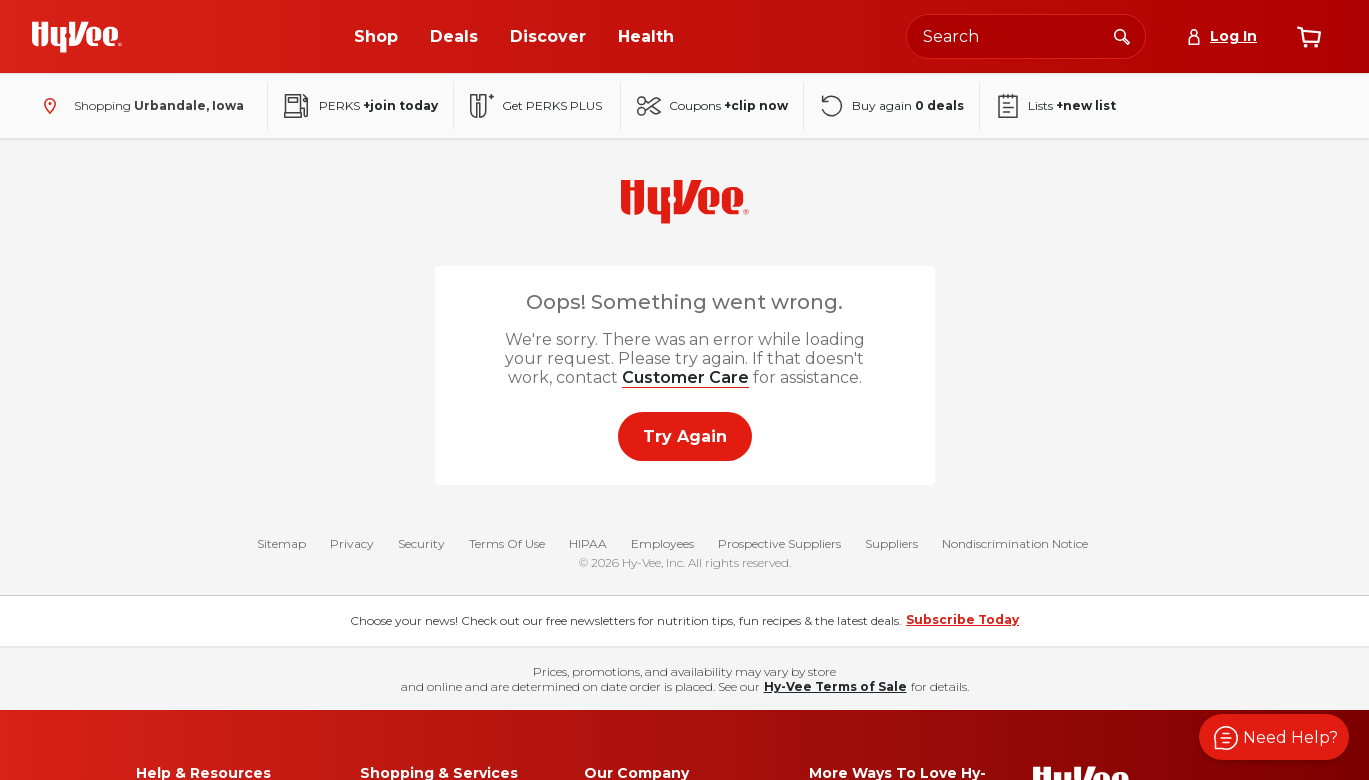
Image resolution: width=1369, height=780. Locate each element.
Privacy (352, 543)
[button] (1274, 737)
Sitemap (281, 543)
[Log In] (1221, 36)
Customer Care (685, 377)
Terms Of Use (507, 543)
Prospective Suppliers (779, 543)
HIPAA (588, 543)
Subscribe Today (962, 619)
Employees (662, 543)
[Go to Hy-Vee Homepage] (77, 37)
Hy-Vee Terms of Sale (835, 686)
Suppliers (891, 543)
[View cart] (1309, 37)
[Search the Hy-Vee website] (1026, 36)
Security (421, 543)
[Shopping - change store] (139, 106)
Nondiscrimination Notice (1015, 543)
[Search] (1122, 36)
